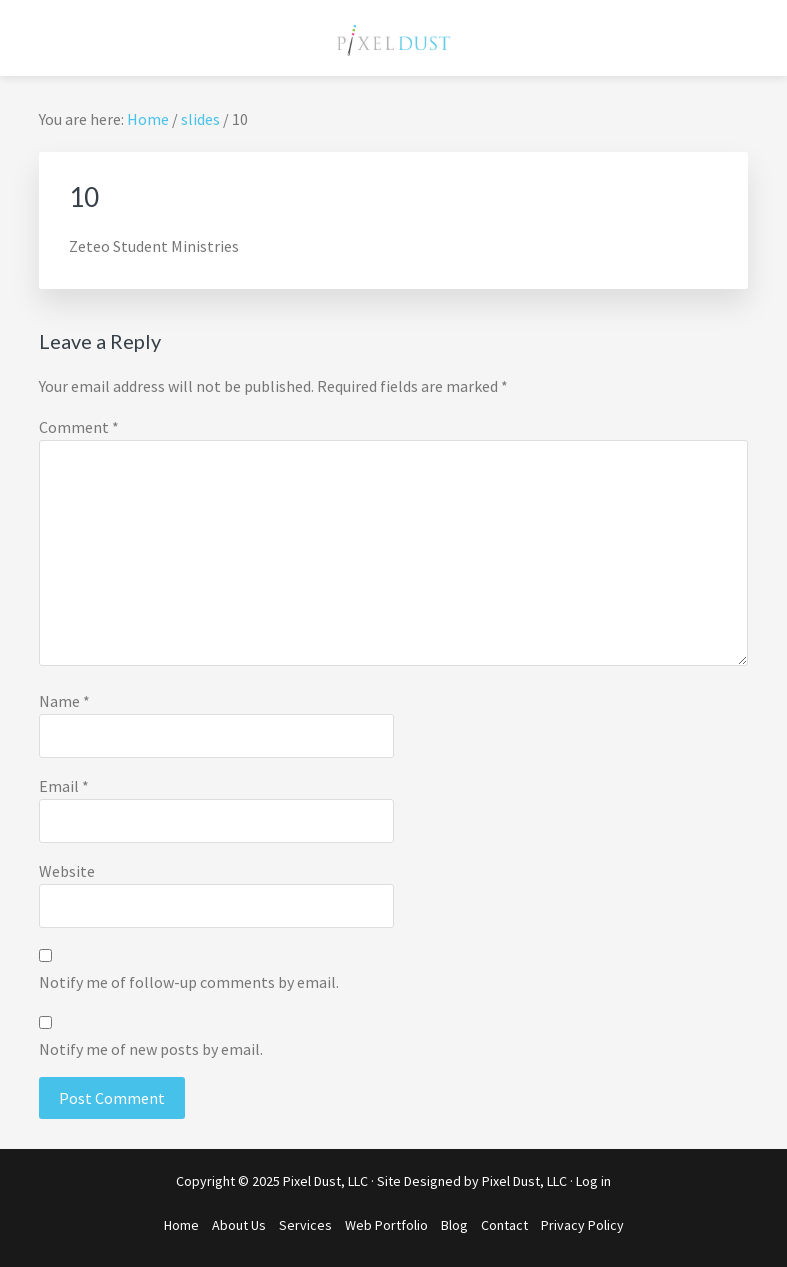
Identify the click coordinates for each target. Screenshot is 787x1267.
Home (181, 1225)
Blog (454, 1225)
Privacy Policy (582, 1225)
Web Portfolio (386, 1225)
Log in (593, 1181)
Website (67, 871)
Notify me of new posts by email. (151, 1049)
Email (64, 786)
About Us (239, 1225)
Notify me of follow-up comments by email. (189, 982)
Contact (504, 1225)
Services (305, 1225)
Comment (79, 427)
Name (64, 701)
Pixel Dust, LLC (524, 1181)
